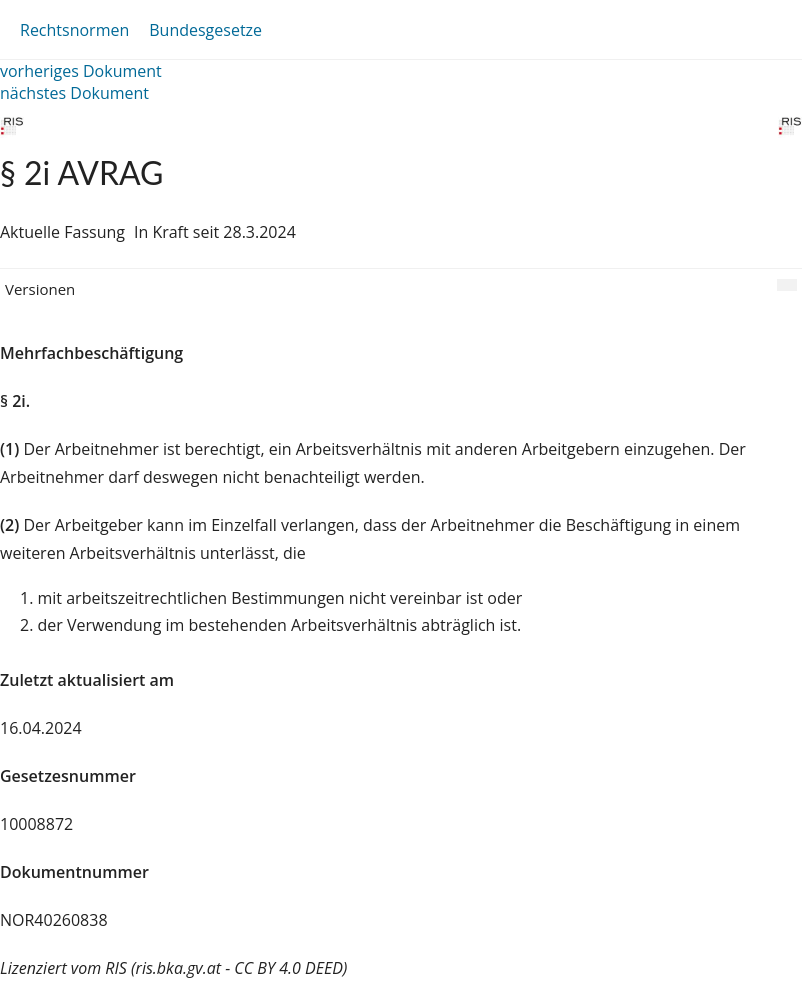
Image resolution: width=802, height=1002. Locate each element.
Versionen (40, 289)
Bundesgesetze (205, 30)
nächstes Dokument (74, 93)
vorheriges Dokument (81, 71)
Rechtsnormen (74, 30)
